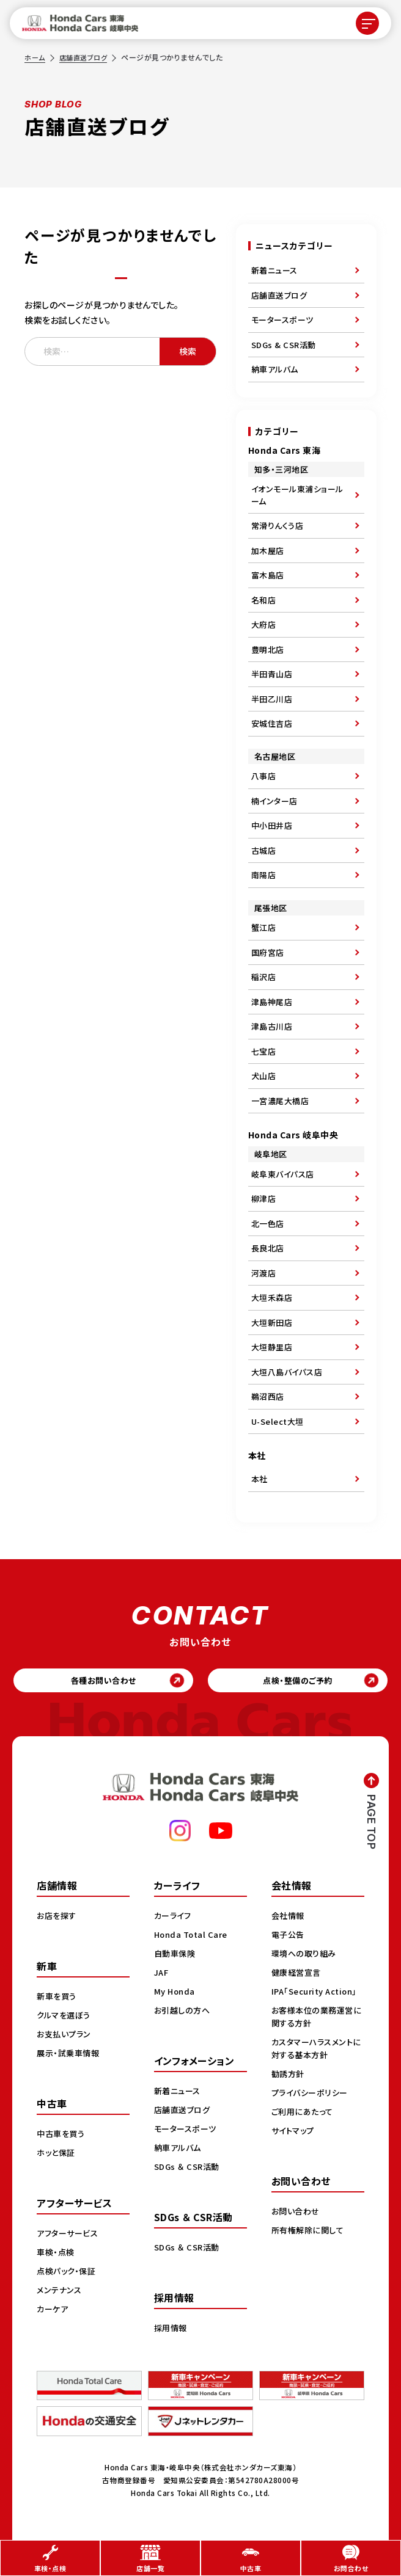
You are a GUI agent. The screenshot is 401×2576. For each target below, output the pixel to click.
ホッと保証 (57, 2155)
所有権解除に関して (309, 2245)
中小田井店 (272, 825)
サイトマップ (294, 2146)
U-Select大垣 (277, 1421)
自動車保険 (176, 1956)
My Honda (175, 1994)
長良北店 (267, 1248)
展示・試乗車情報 (70, 2056)
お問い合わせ (297, 2227)
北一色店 (267, 1223)
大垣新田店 (272, 1322)
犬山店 (263, 1076)
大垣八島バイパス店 (287, 1372)
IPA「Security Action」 (299, 2000)
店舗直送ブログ (87, 57)
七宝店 (263, 1051)
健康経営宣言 (298, 1975)
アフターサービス (70, 2236)
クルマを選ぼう (66, 2018)
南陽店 (263, 875)
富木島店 (267, 575)
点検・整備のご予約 (297, 1682)
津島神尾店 (272, 1002)
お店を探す (58, 1918)
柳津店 (263, 1198)
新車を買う (58, 1999)
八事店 (263, 776)
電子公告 (289, 1937)
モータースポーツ (282, 320)
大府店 (263, 624)
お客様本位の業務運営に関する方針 (315, 2032)
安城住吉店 (272, 723)
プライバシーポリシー (312, 2108)
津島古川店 (272, 1026)
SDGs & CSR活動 (283, 345)
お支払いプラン (66, 2037)
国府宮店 (267, 952)
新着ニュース (274, 270)
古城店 (263, 850)
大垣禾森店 (272, 1297)
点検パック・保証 (68, 2274)
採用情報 (171, 2330)
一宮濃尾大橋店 (280, 1101)
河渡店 (263, 1273)
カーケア (53, 2311)
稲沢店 (263, 977)
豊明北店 (267, 649)
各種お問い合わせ (103, 1682)
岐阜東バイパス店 (282, 1174)
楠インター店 (274, 801)
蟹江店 (263, 927)
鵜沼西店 (267, 1396)
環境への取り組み (305, 1956)
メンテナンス (60, 2293)
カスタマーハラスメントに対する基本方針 (315, 2063)
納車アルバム (274, 369)
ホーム (35, 57)
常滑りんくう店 (277, 525)
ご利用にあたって (304, 2127)
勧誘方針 (289, 2089)
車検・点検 (57, 2255)
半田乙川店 (272, 699)
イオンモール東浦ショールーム (297, 495)
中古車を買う (62, 2136)
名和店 (263, 600)
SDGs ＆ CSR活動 (188, 2169)
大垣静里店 (272, 1347)
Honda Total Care (193, 1937)
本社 (259, 1479)
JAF (162, 1975)
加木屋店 (267, 550)
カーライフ (174, 1918)
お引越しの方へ (184, 2013)
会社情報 (289, 1918)
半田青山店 (272, 674)
